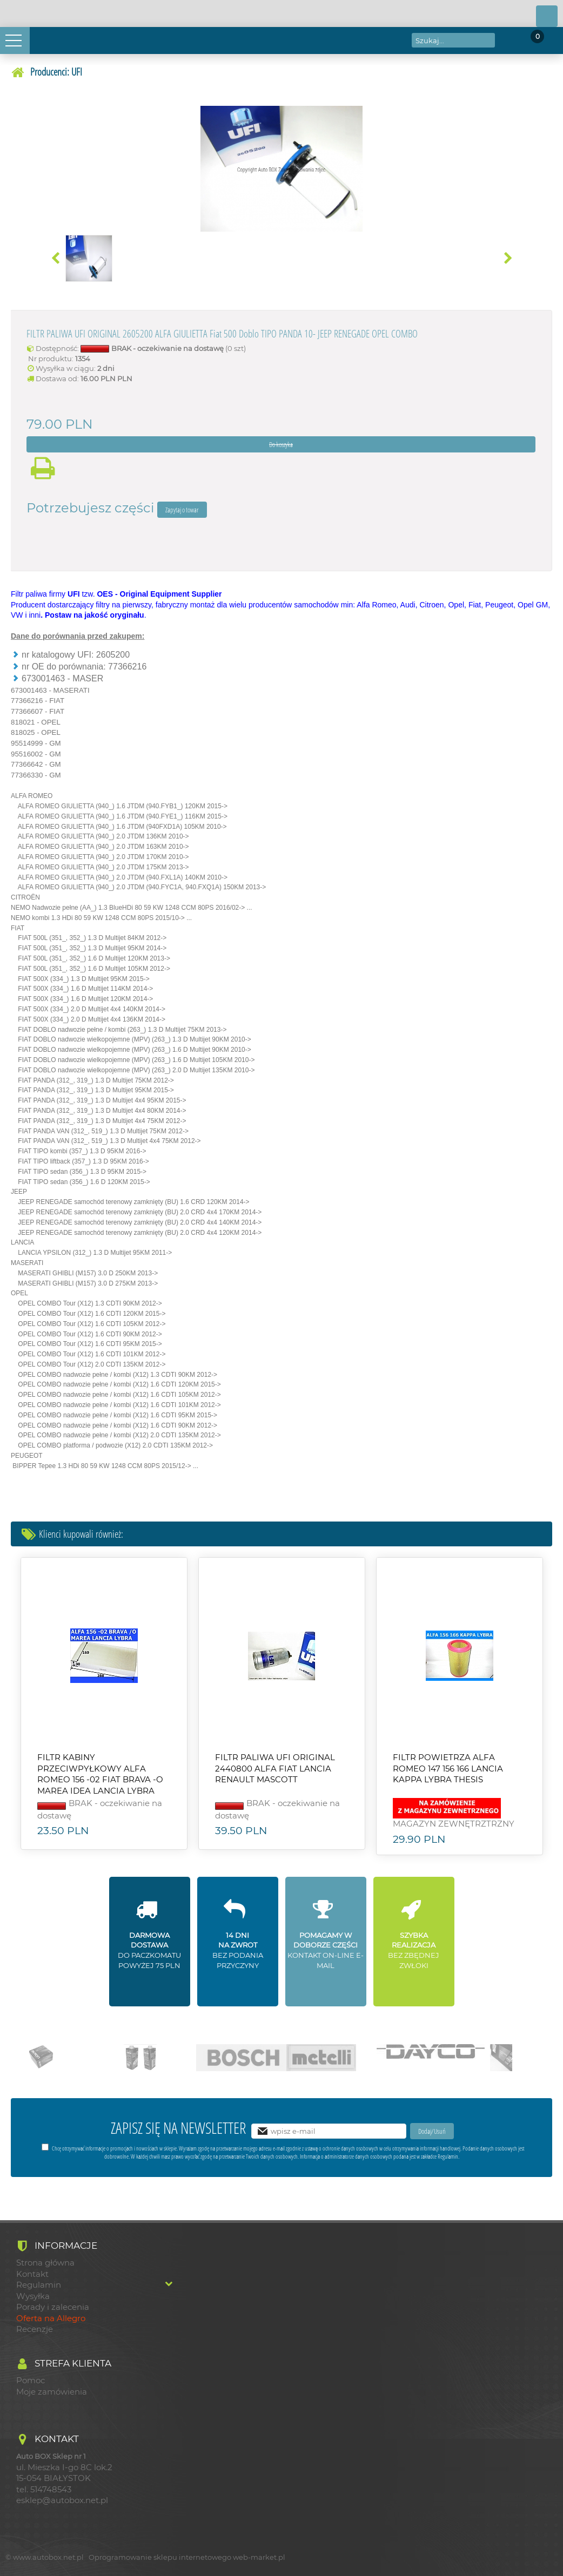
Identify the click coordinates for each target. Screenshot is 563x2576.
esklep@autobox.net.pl (62, 2500)
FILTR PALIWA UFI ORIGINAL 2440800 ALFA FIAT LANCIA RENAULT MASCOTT (275, 1768)
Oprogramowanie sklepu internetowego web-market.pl (187, 2557)
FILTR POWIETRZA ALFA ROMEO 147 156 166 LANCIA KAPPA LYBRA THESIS (448, 1768)
